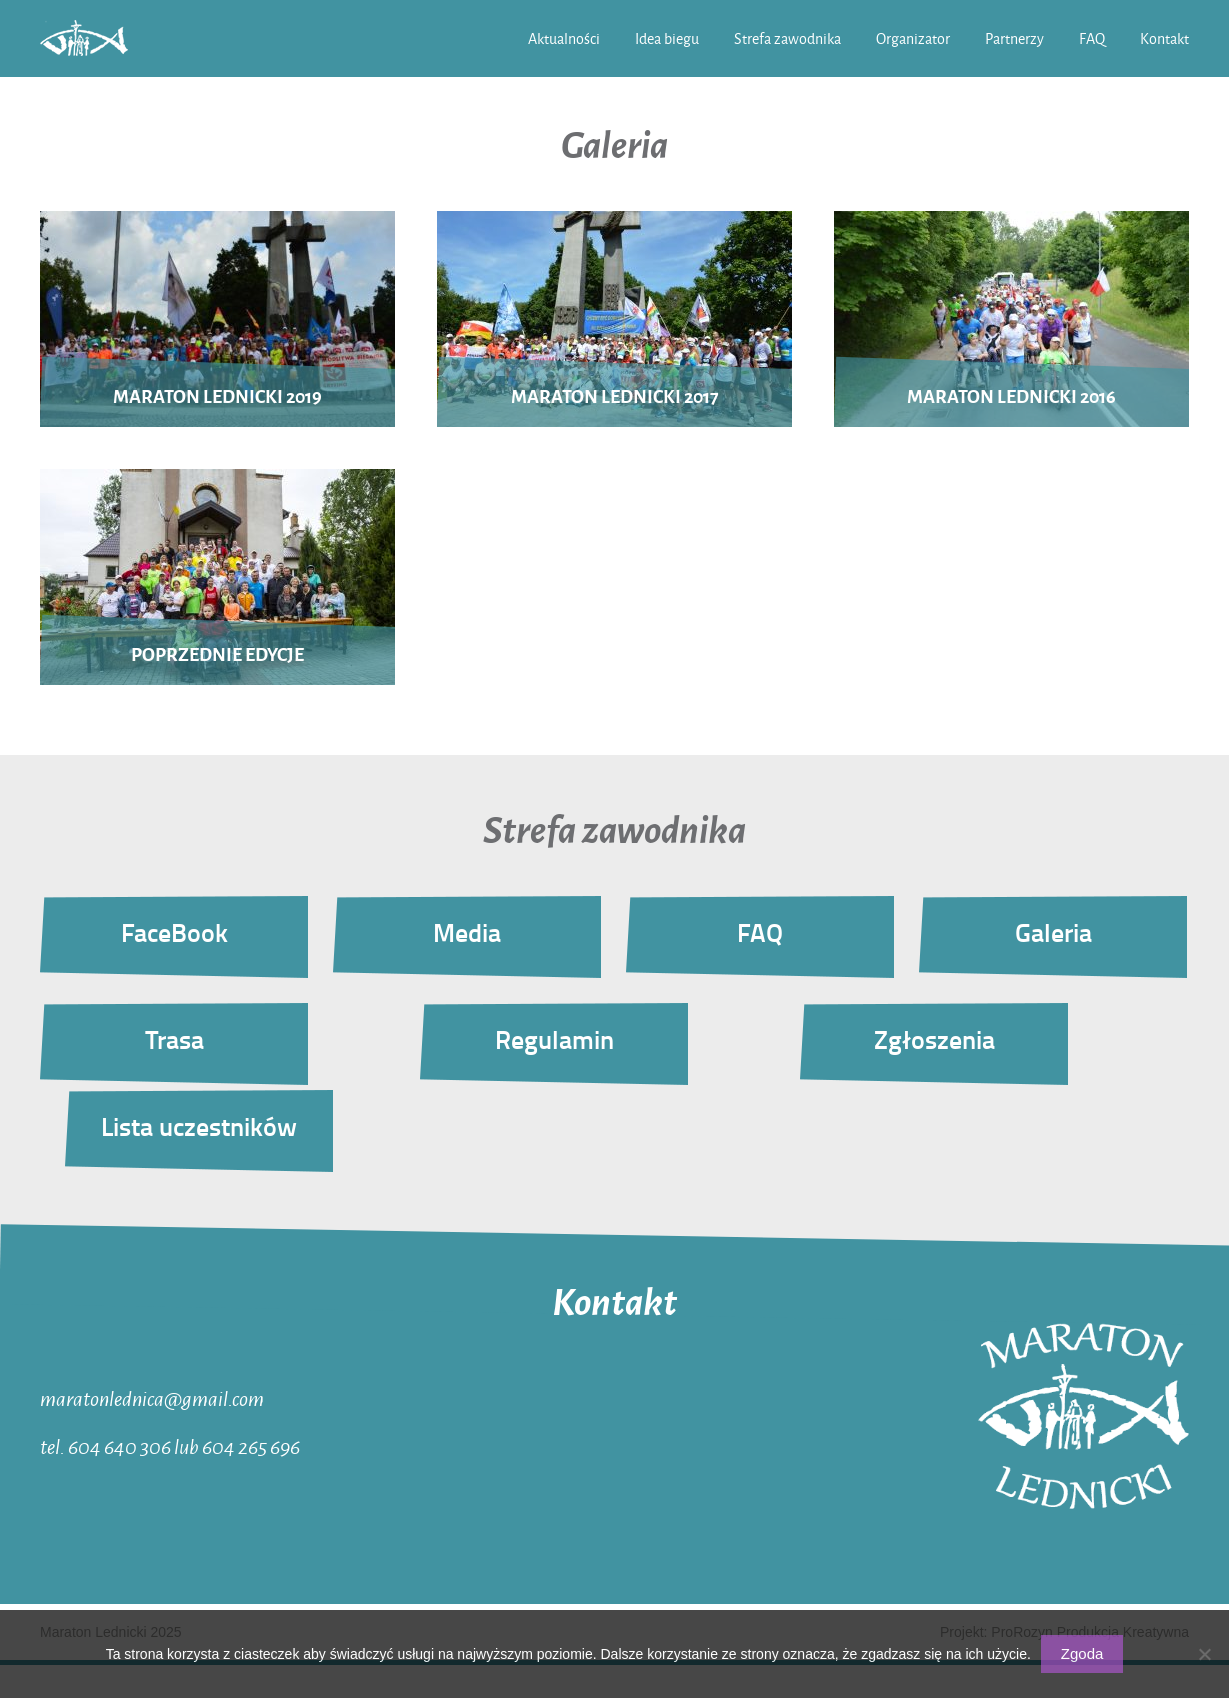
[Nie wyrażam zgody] (1204, 1654)
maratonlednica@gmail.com (152, 1398)
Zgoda (1082, 1653)
